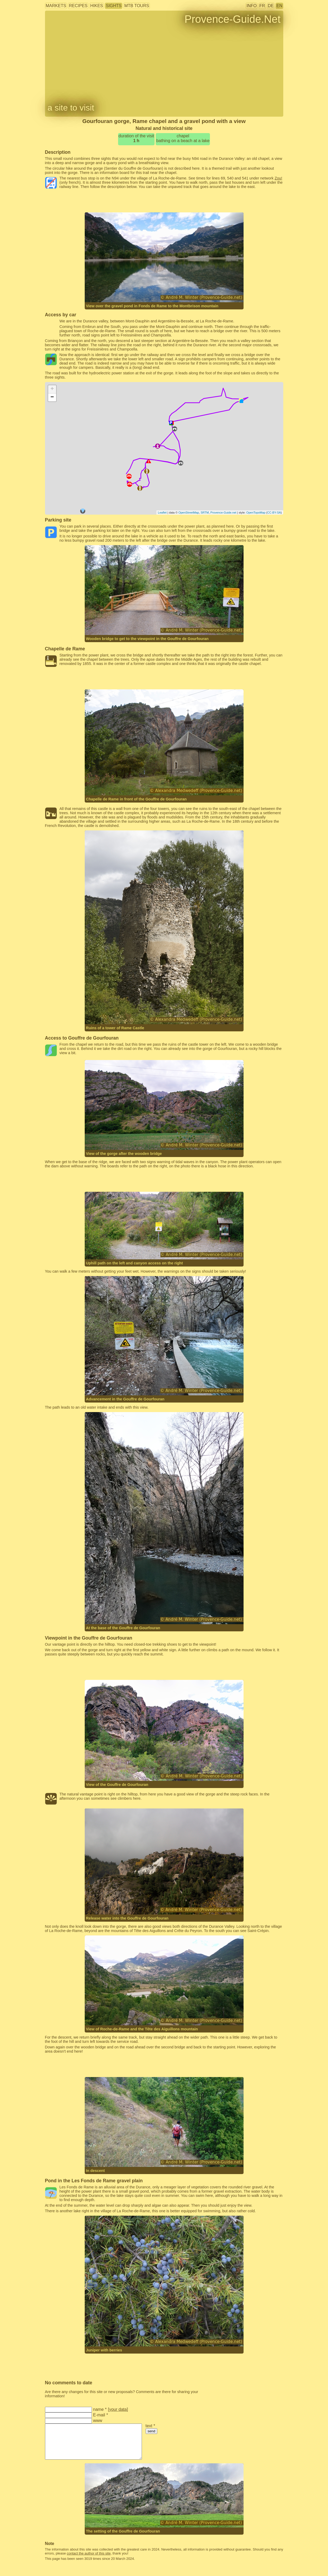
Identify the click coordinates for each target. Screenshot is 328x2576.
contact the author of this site (89, 2553)
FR (262, 5)
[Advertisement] (164, 201)
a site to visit (71, 107)
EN (279, 5)
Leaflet (162, 512)
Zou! (278, 178)
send (151, 2431)
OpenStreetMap (188, 512)
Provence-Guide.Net (232, 19)
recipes (78, 5)
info (251, 5)
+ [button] (52, 389)
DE (271, 5)
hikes (96, 5)
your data (118, 2409)
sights (114, 5)
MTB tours (136, 5)
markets (56, 5)
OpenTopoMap (255, 512)
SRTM (205, 512)
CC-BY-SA (274, 512)
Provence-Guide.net (223, 512)
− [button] (52, 397)
